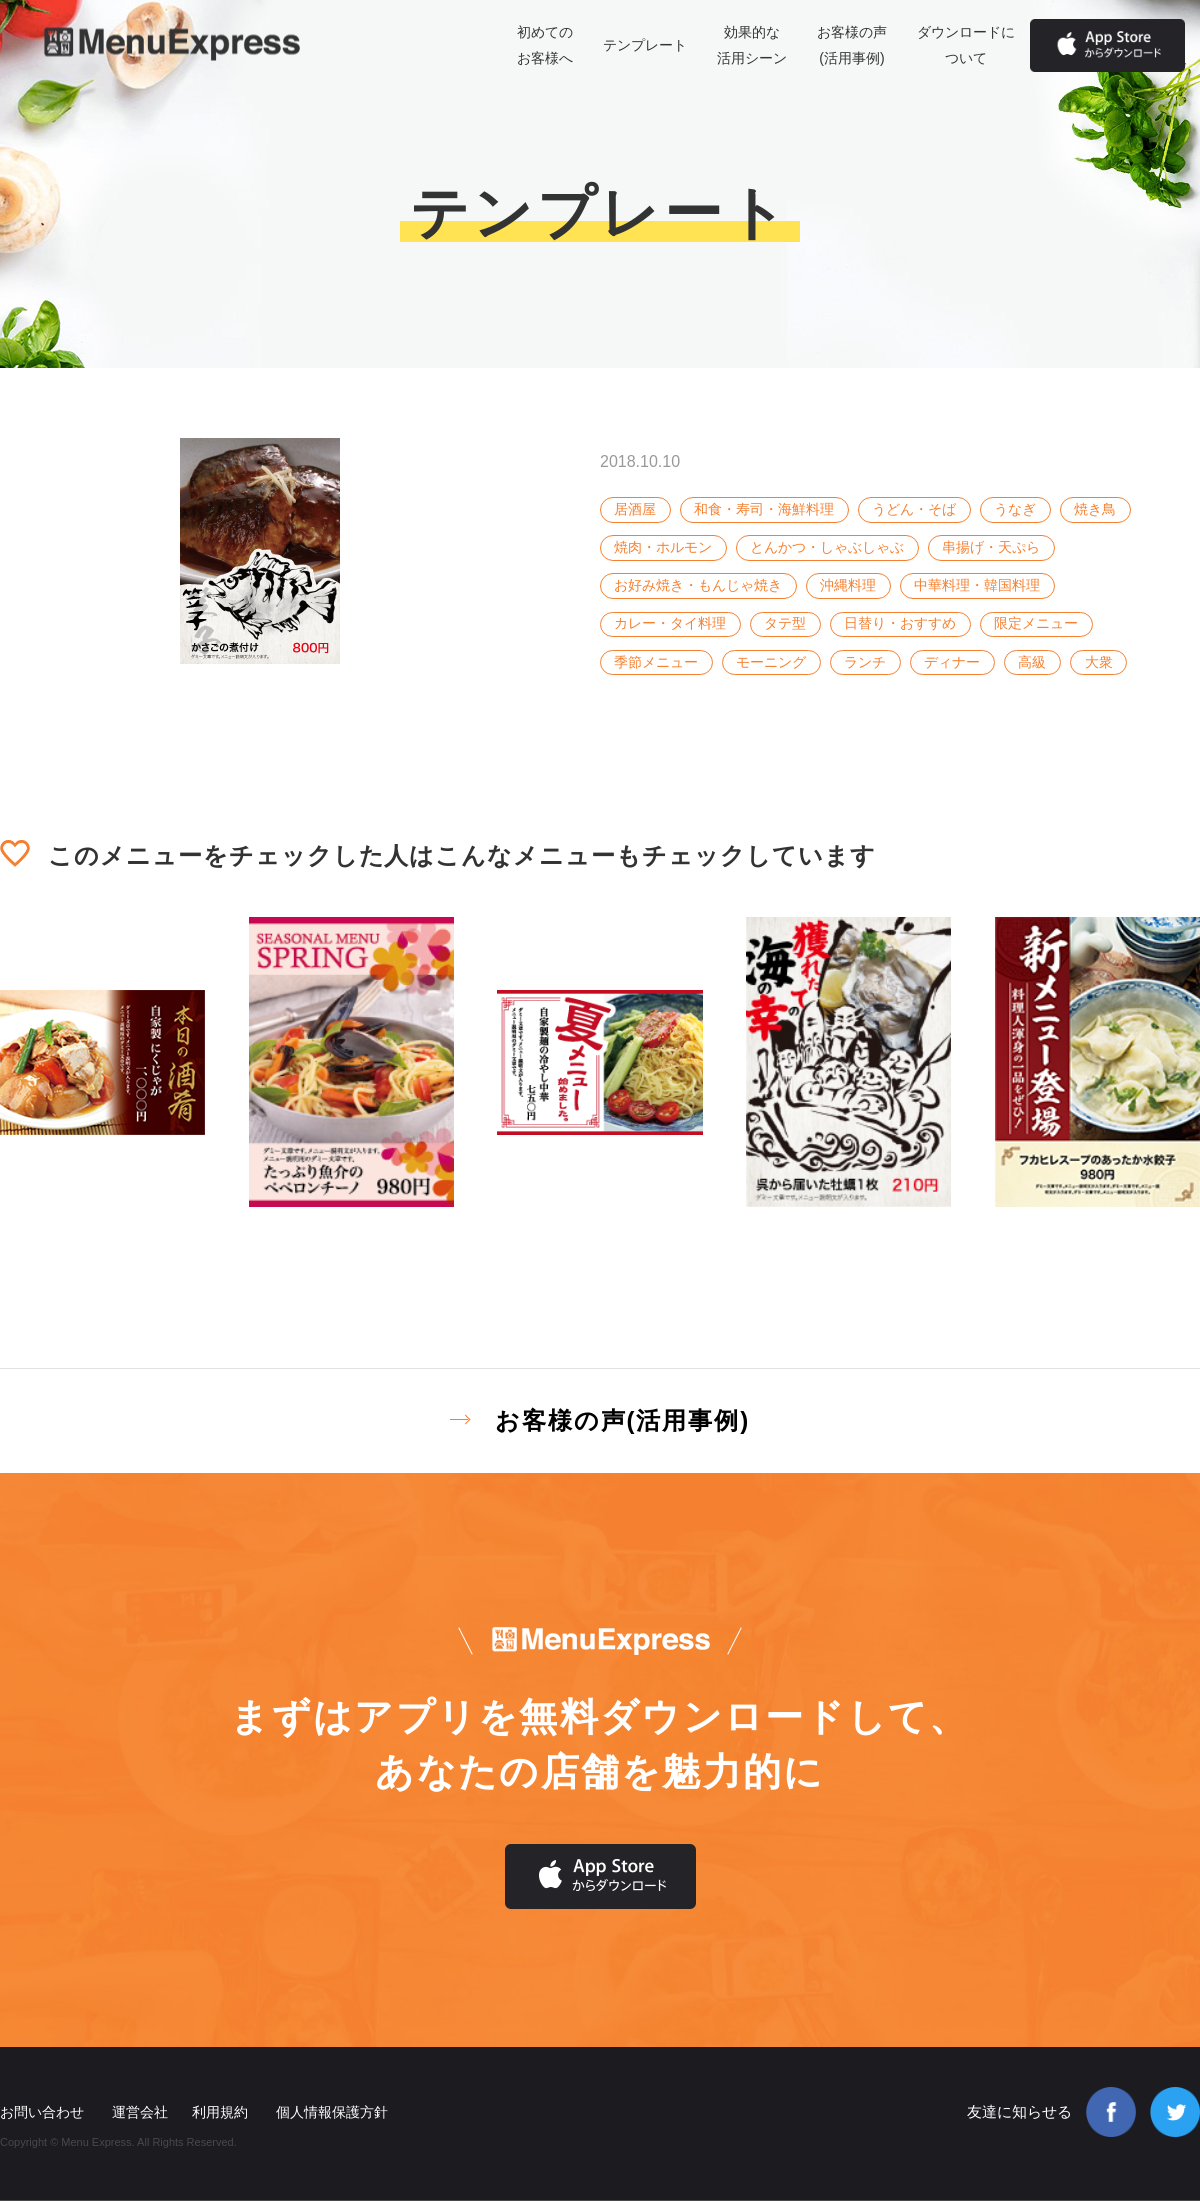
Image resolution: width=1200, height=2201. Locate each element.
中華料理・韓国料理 (977, 585)
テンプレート (645, 45)
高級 (1032, 662)
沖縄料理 (848, 585)
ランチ (865, 662)
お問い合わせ (42, 2112)
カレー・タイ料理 (670, 623)
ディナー (952, 662)
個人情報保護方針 (332, 2112)
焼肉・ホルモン (663, 547)
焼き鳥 (1095, 509)
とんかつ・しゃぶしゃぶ (827, 547)
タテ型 (785, 623)
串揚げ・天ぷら (991, 547)
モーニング (771, 662)
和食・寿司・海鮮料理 (764, 509)
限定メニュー (1036, 623)
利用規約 (220, 2112)
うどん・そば (914, 509)
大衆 (1099, 662)
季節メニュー (656, 662)
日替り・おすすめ (900, 623)
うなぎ (1015, 509)
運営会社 (140, 2112)
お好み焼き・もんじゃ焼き (698, 585)
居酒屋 (635, 509)
